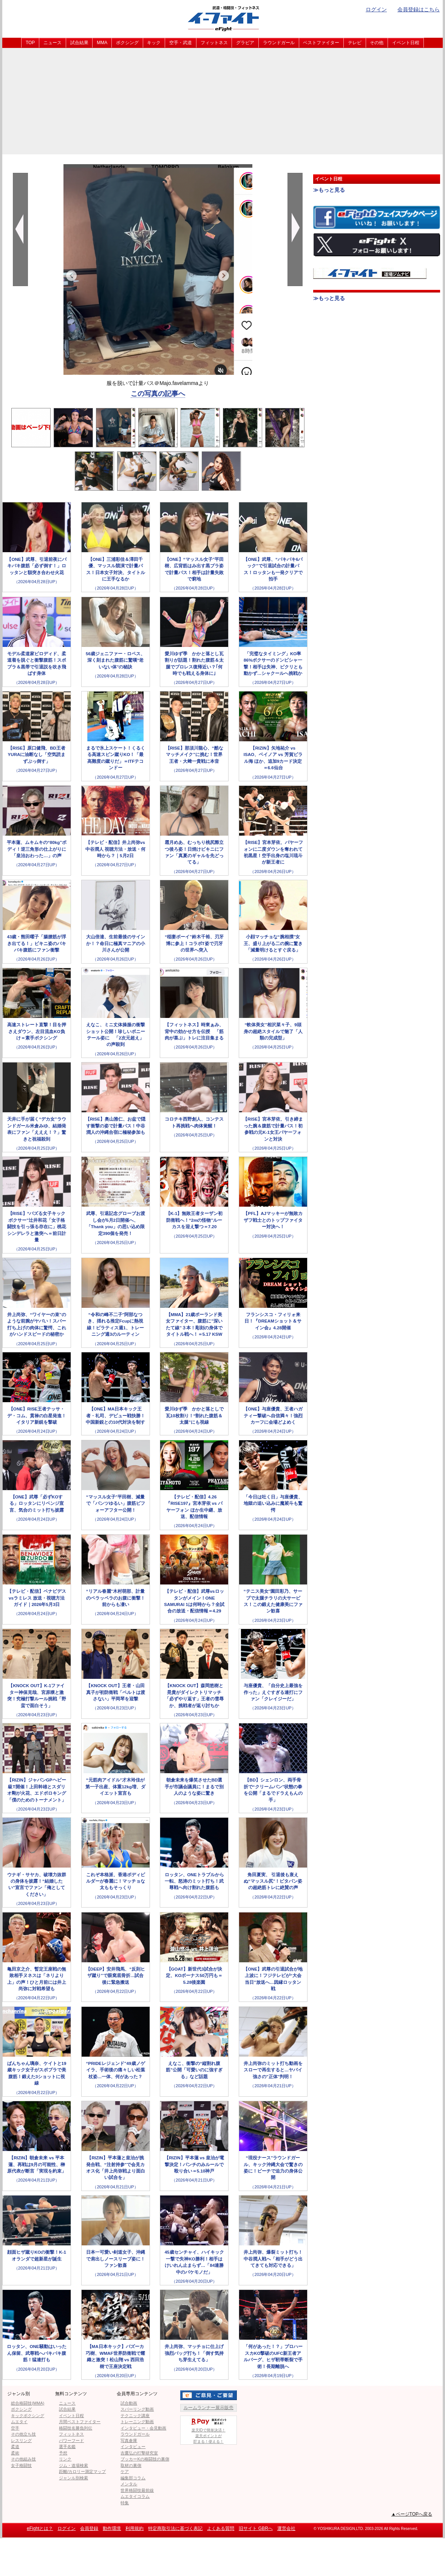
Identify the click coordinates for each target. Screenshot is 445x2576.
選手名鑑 (67, 2446)
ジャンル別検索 (73, 2478)
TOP (30, 42)
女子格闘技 (21, 2465)
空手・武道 (180, 42)
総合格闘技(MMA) (27, 2403)
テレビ (355, 42)
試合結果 (79, 42)
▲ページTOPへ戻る (411, 2514)
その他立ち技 (23, 2434)
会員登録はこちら (418, 9)
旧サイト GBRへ (255, 2528)
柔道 (15, 2446)
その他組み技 (23, 2459)
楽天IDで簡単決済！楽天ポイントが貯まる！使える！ (208, 2430)
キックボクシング (27, 2415)
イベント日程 (405, 42)
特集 (125, 2503)
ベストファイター (321, 42)
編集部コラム (133, 2478)
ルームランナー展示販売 (208, 2407)
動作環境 (112, 2528)
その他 (376, 42)
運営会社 (286, 2528)
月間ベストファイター (79, 2421)
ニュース (52, 42)
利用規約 (134, 2528)
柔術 (15, 2453)
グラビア (245, 42)
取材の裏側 (131, 2465)
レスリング (21, 2440)
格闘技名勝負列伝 (75, 2428)
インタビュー (133, 2446)
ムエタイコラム (135, 2496)
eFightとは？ (40, 2528)
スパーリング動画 (137, 2409)
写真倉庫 (129, 2440)
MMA (102, 42)
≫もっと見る (329, 190)
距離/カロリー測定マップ (82, 2471)
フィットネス (214, 42)
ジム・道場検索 (73, 2465)
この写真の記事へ (158, 393)
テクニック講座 (135, 2415)
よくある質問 (220, 2528)
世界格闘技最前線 (137, 2490)
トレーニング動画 (137, 2421)
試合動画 (129, 2403)
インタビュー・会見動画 (143, 2428)
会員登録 (89, 2528)
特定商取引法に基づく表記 (175, 2528)
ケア (125, 2471)
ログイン (376, 9)
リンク (65, 2459)
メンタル (129, 2484)
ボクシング (127, 42)
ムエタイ (19, 2421)
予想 (63, 2453)
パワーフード (71, 2440)
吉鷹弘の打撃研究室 (139, 2453)
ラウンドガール (279, 42)
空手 (15, 2428)
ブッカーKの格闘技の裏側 (145, 2459)
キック (154, 42)
